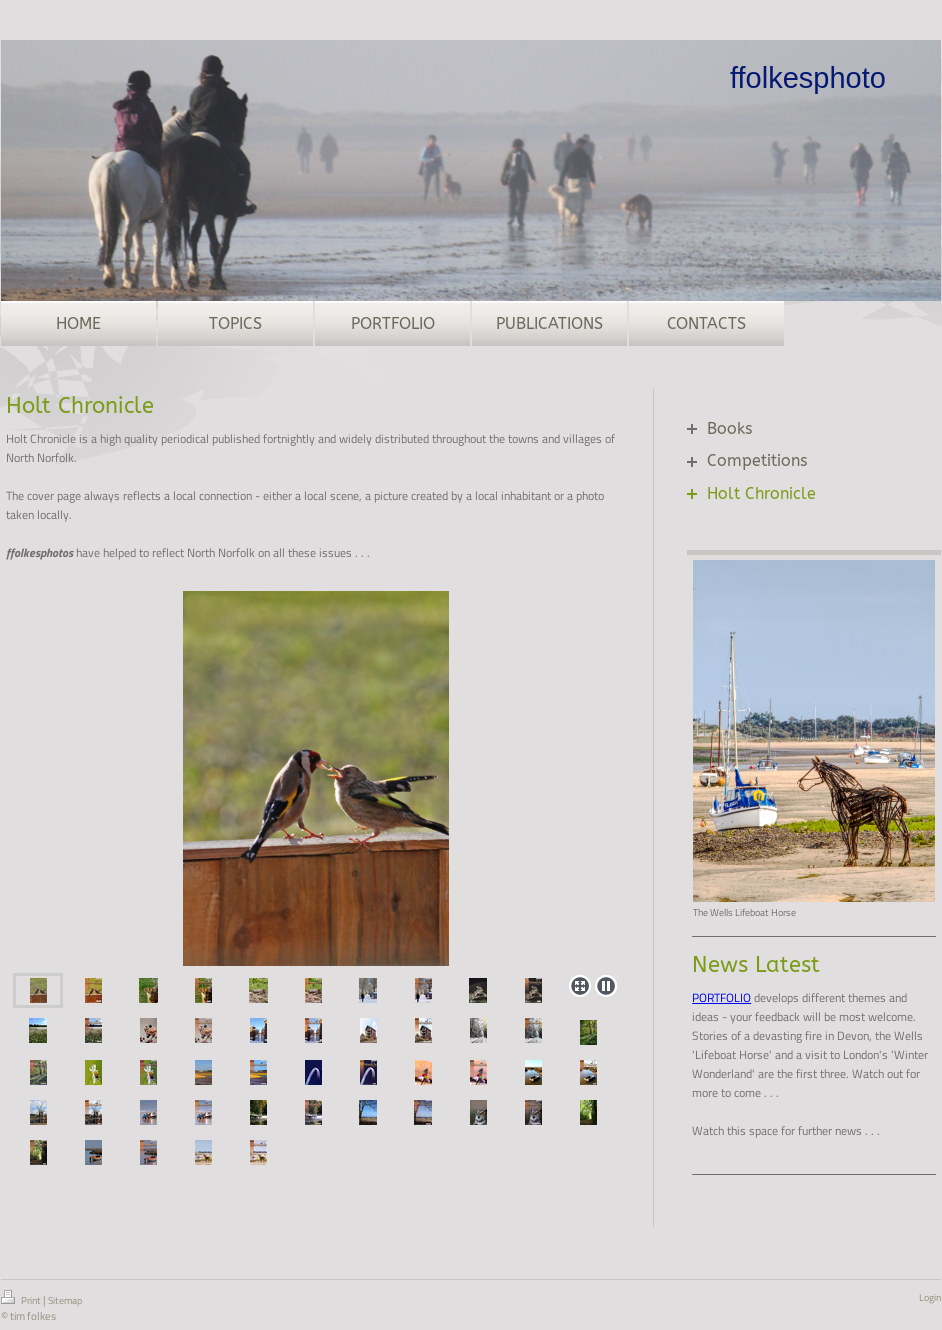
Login (930, 1297)
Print (22, 1299)
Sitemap (65, 1300)
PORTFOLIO (721, 997)
